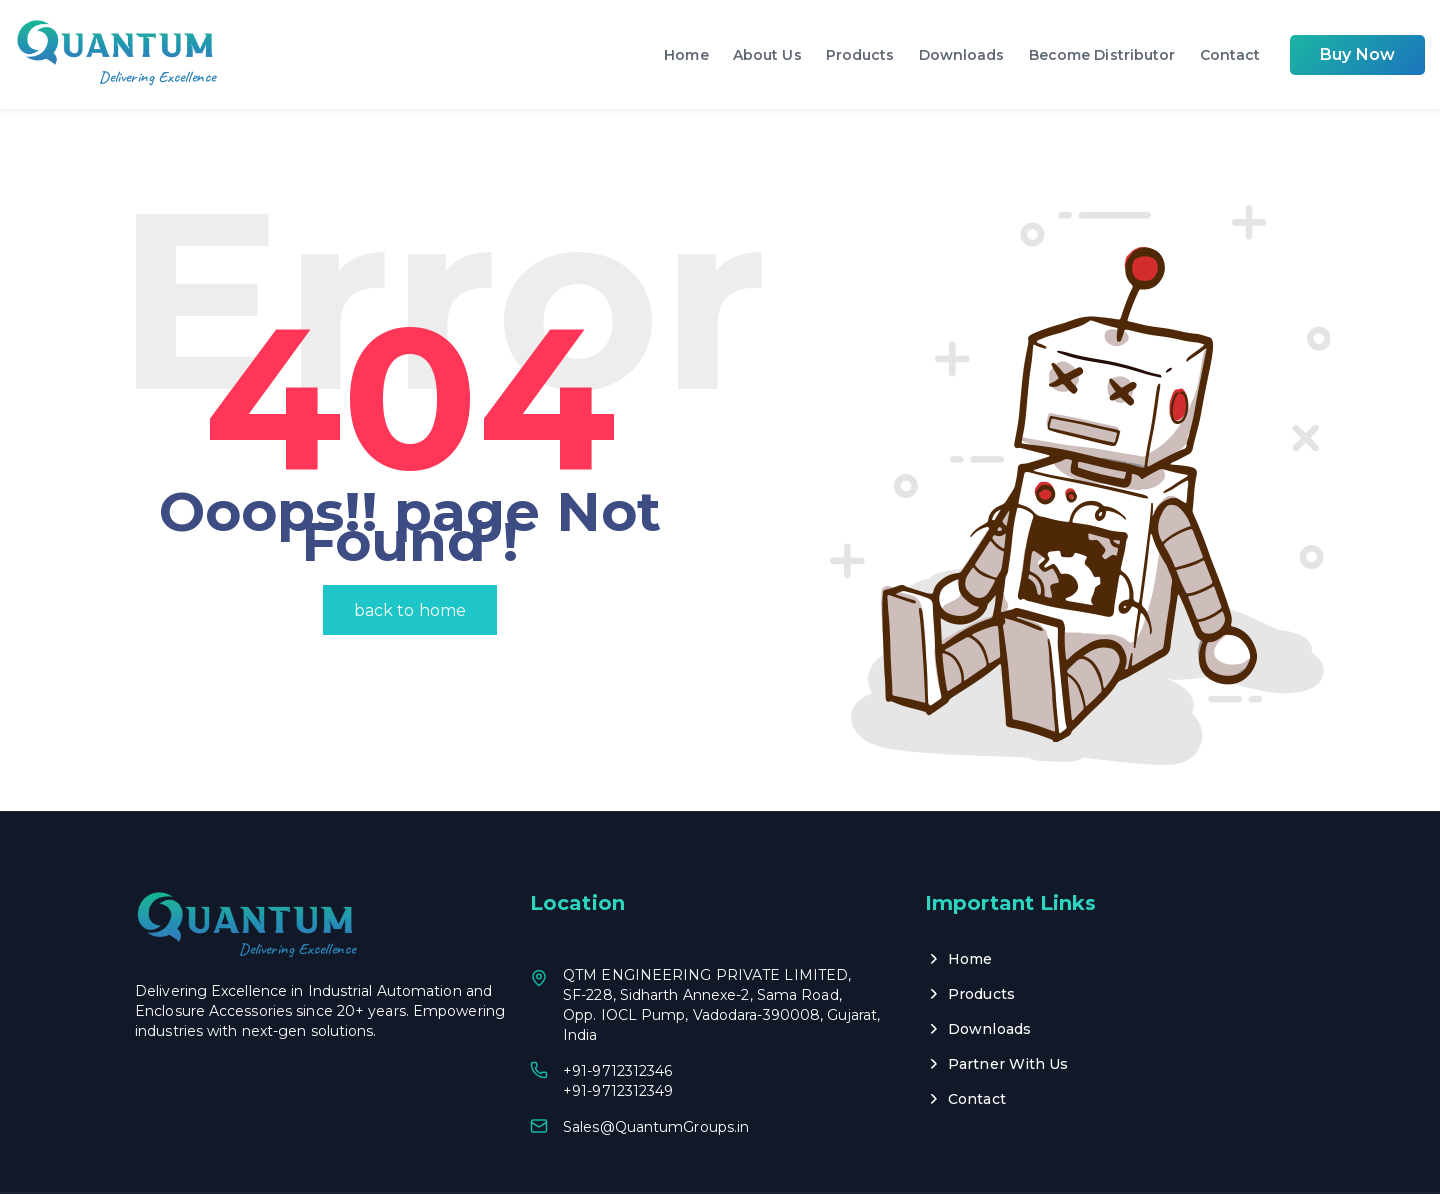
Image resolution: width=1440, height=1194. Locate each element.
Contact (1230, 55)
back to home (410, 557)
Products (860, 55)
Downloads (962, 55)
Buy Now (1357, 54)
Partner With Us (1008, 1011)
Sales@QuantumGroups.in (656, 1074)
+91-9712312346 (617, 1018)
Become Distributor (1102, 55)
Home (686, 55)
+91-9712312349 (618, 1038)
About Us (767, 55)
